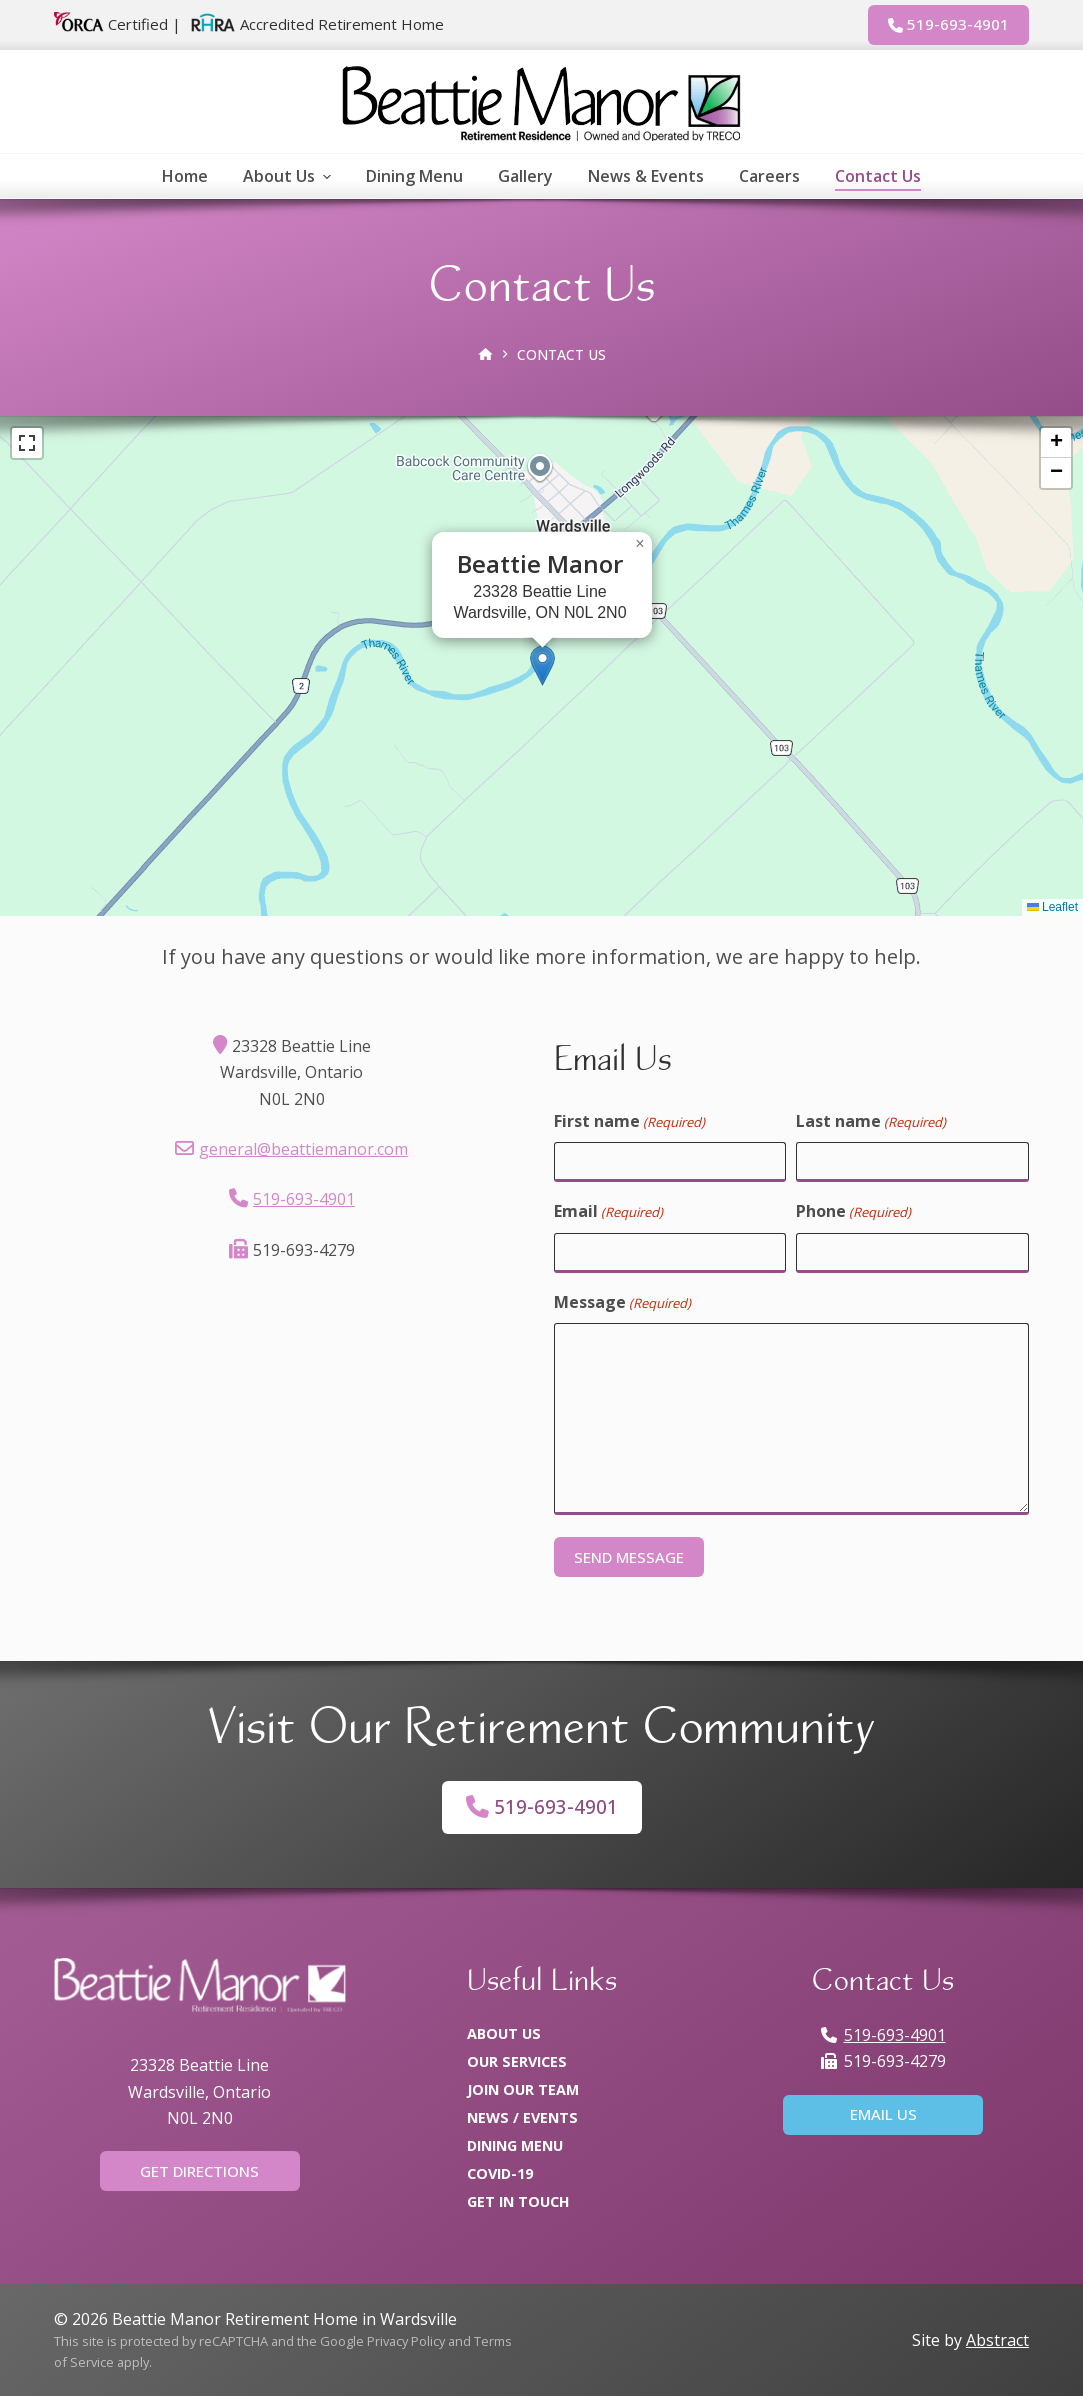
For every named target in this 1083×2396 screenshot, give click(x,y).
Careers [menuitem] (769, 176)
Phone (853, 1211)
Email (608, 1211)
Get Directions (199, 2171)
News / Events (522, 2117)
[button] (542, 665)
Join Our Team (523, 2089)
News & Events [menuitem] (646, 176)
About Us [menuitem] (289, 176)
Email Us (883, 2114)
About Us (504, 2033)
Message (622, 1302)
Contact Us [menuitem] (878, 176)
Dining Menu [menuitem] (414, 176)
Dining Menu (515, 2145)
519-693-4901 (948, 24)
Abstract (997, 2340)
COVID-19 (500, 2173)
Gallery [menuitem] (525, 176)
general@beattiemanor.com (303, 1149)
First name (629, 1121)
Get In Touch (518, 2201)
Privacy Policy (406, 2341)
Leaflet (1052, 907)
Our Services (517, 2061)
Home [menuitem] (185, 176)
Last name (871, 1121)
